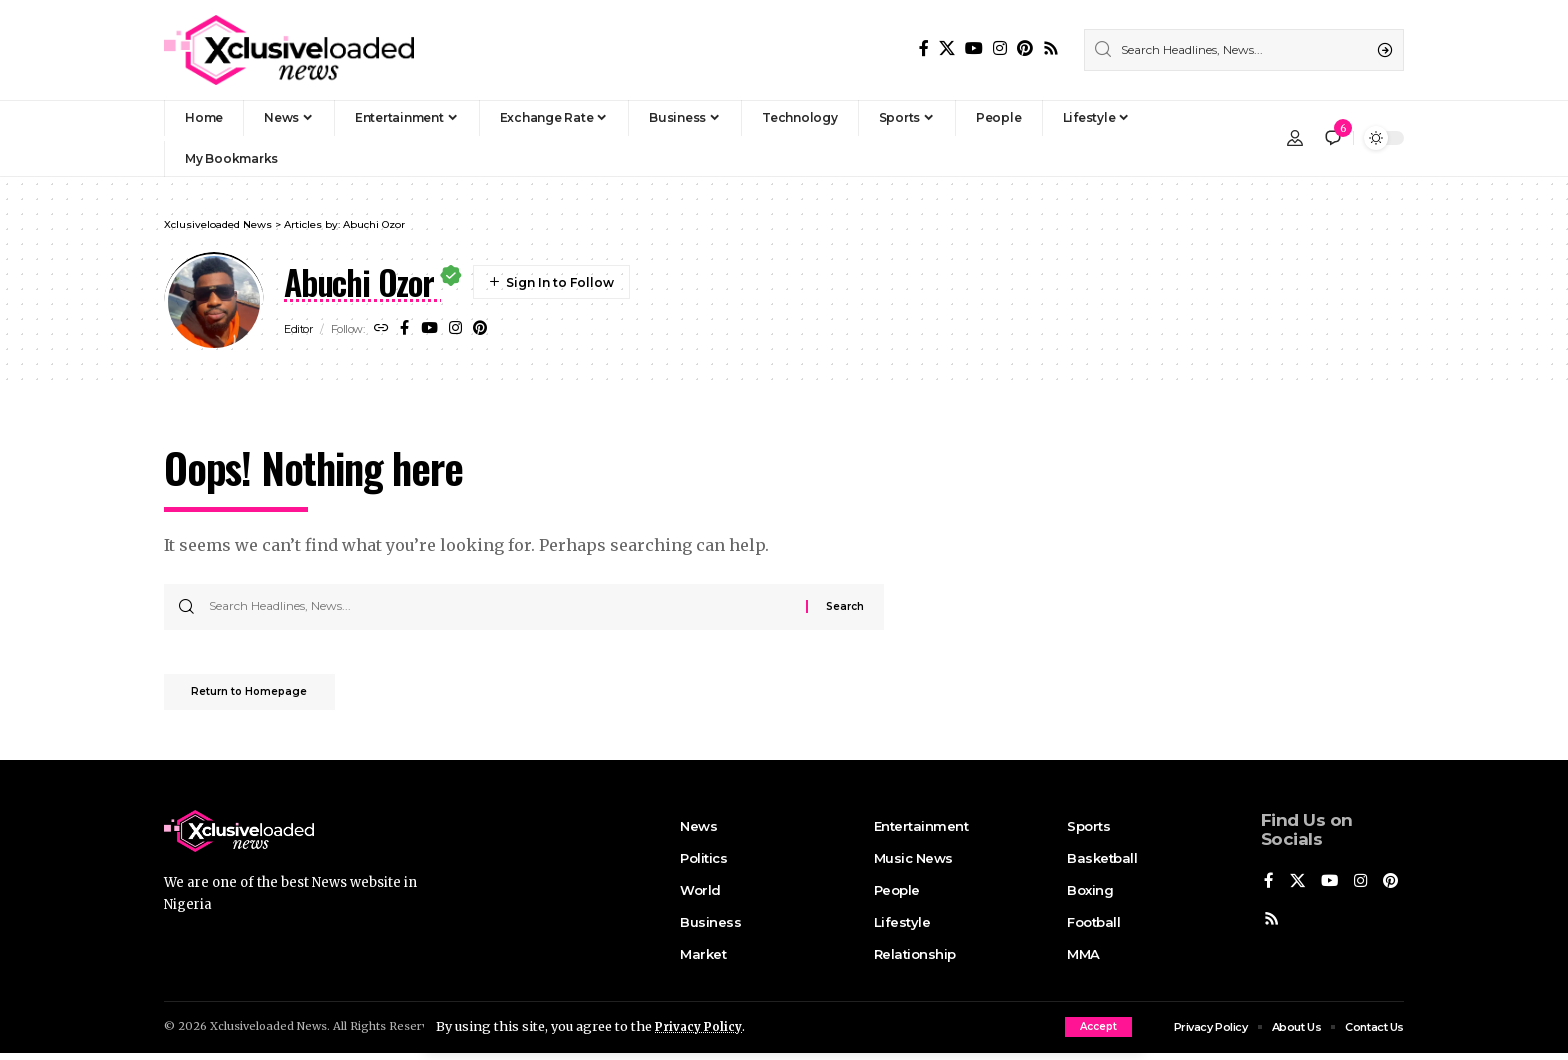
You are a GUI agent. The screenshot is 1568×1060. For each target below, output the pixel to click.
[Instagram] (1000, 48)
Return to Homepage (262, 697)
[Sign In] (1295, 138)
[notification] (1333, 138)
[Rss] (1051, 48)
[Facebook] (924, 48)
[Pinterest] (1025, 48)
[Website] (382, 329)
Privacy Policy (702, 1026)
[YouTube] (974, 48)
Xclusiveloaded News (268, 1033)
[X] (947, 48)
